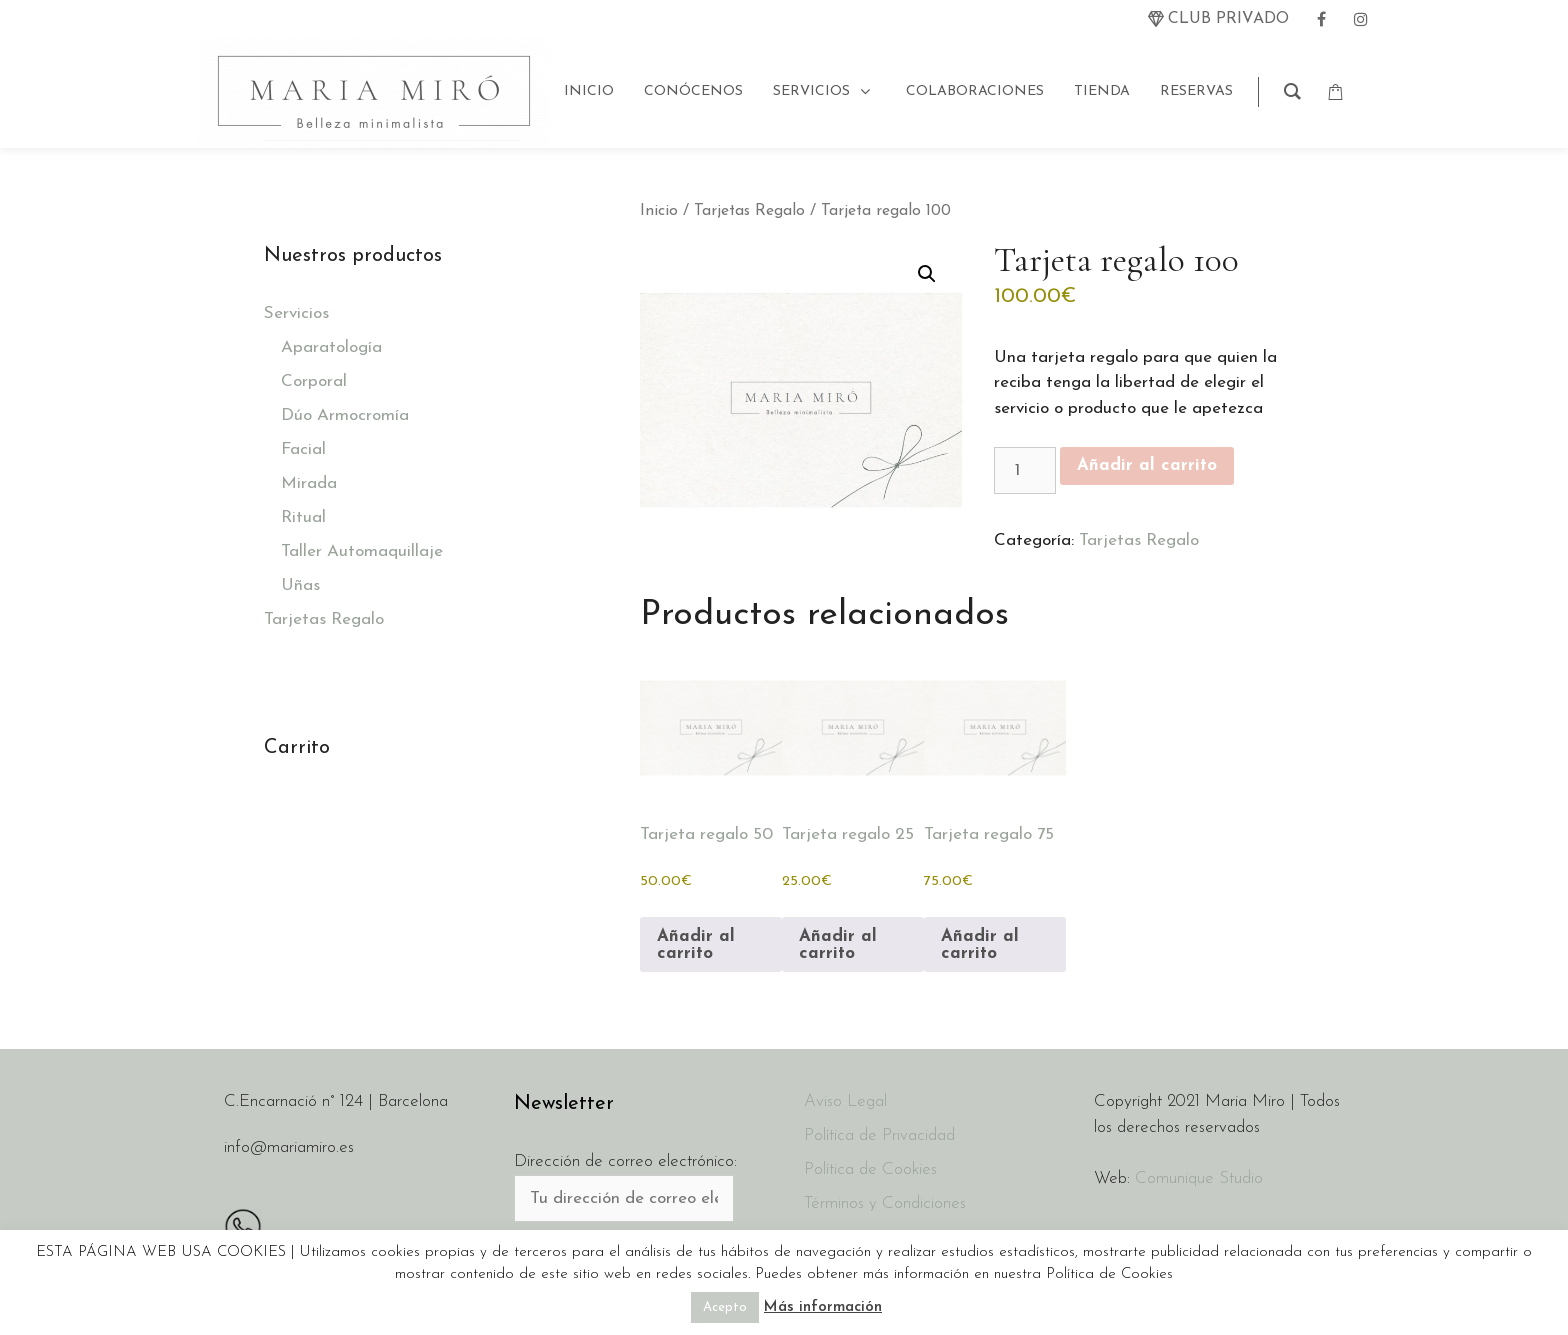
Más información (823, 1307)
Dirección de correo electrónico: (625, 1161)
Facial (303, 449)
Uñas (300, 585)
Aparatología (331, 347)
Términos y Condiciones (885, 1203)
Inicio (659, 211)
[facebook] (1321, 19)
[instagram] (1361, 19)
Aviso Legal (845, 1101)
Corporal (314, 381)
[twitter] (1218, 19)
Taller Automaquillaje (362, 551)
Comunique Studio (1199, 1178)
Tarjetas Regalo (749, 211)
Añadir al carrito (1147, 465)
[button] (927, 274)
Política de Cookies (870, 1169)
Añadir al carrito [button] (696, 945)
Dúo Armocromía (345, 415)
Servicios (296, 313)
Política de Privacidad (879, 1135)
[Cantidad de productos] (1025, 471)
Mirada (309, 483)
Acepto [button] (725, 1307)
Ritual (303, 517)
